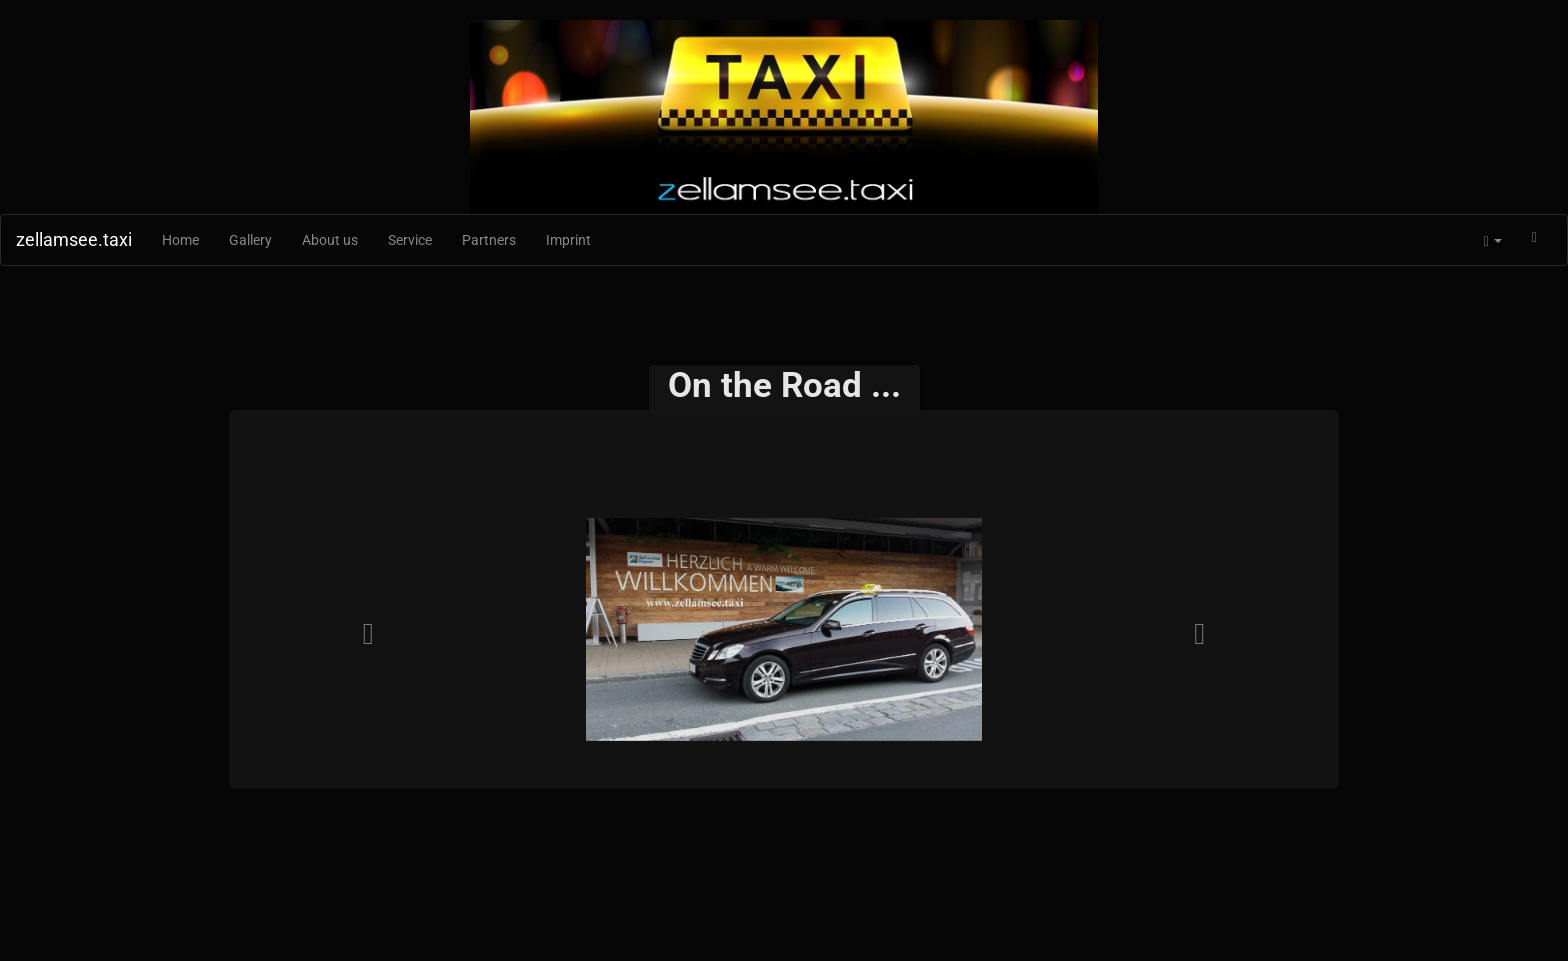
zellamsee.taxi (74, 239)
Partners (489, 240)
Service (410, 240)
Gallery (250, 240)
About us (330, 240)
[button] (1493, 240)
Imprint (568, 240)
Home (180, 240)
